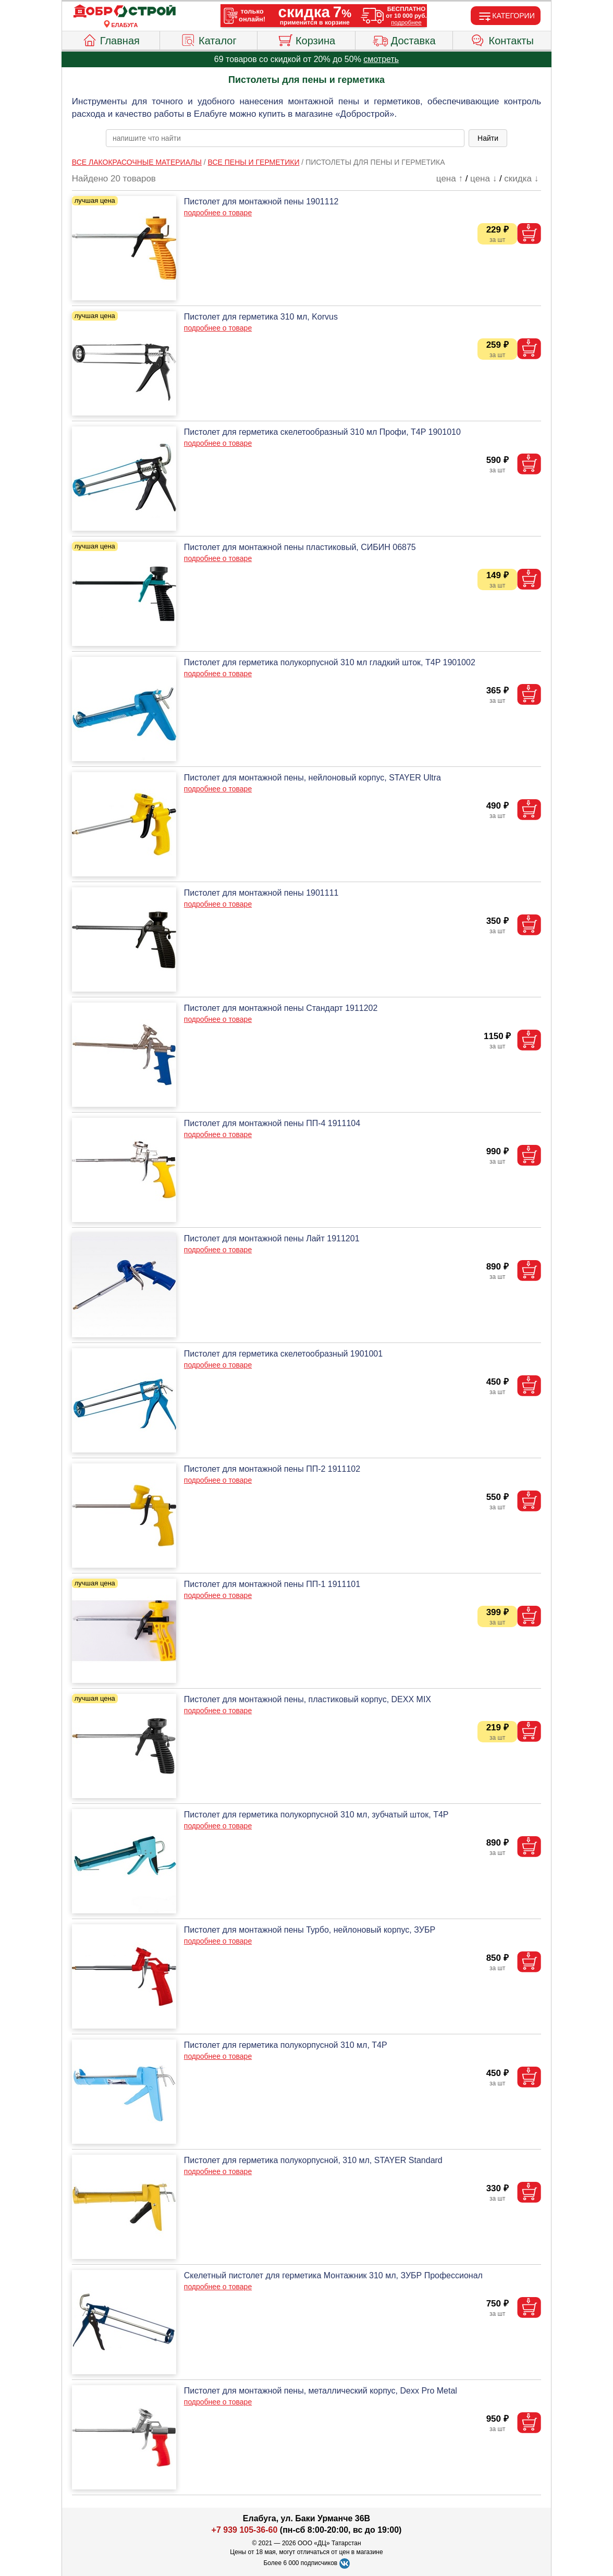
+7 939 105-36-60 (245, 2529)
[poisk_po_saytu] (285, 138)
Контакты (502, 39)
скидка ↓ (521, 179)
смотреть (381, 59)
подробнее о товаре (218, 213)
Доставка (404, 39)
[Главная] (124, 11)
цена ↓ (483, 179)
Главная (111, 39)
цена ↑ (449, 179)
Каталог (208, 39)
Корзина (306, 39)
